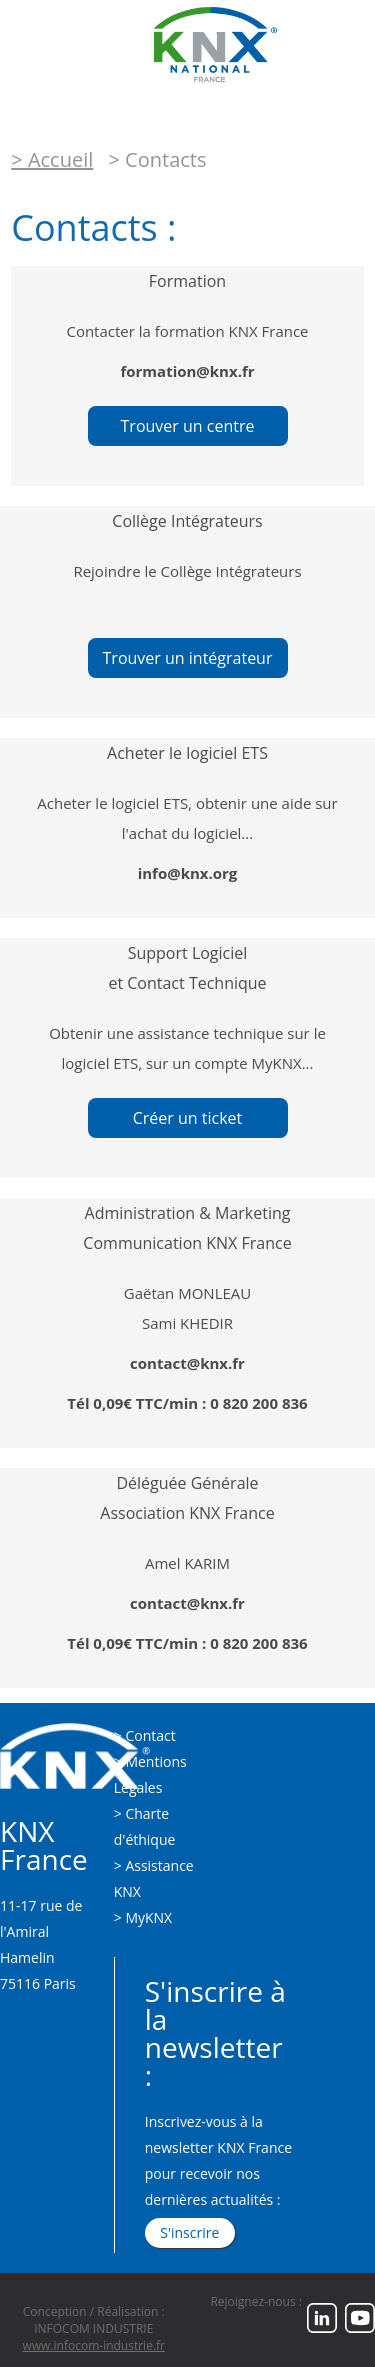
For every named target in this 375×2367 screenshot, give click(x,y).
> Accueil (52, 159)
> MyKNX (143, 1917)
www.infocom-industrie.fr (94, 2345)
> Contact (145, 1735)
